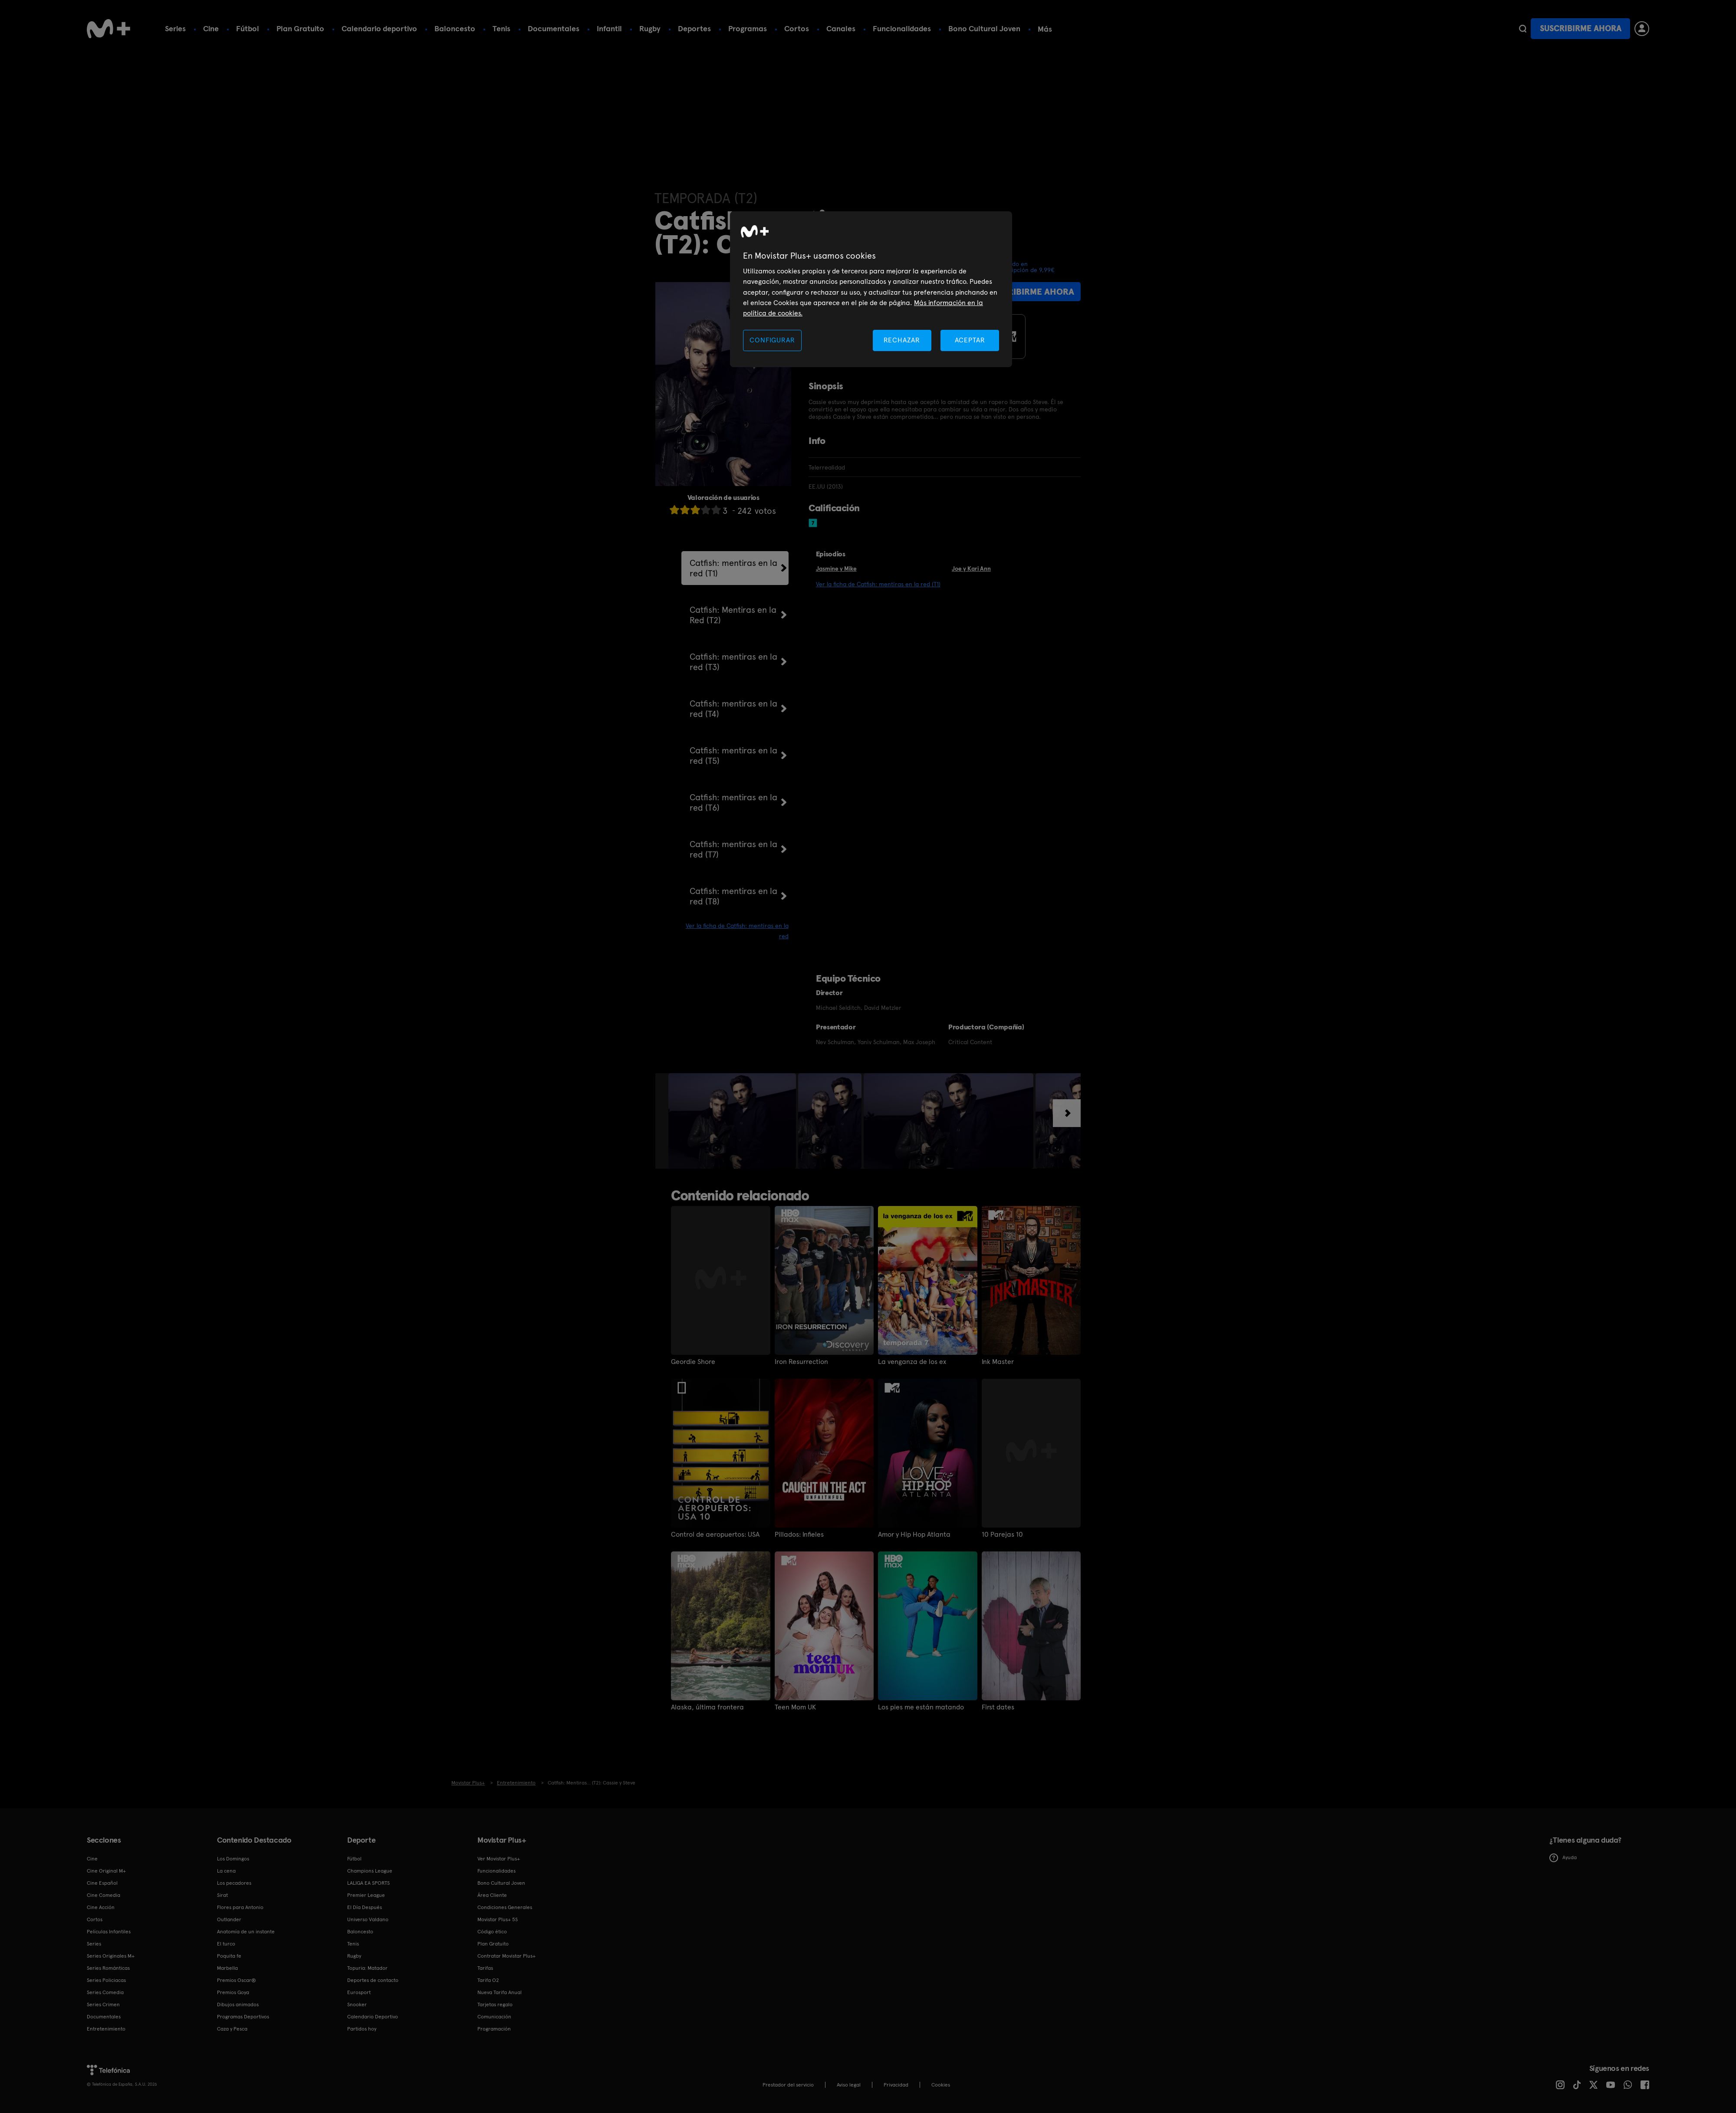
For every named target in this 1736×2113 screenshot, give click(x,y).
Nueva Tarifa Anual (499, 1992)
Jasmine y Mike (836, 568)
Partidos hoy (361, 2029)
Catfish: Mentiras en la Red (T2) (733, 615)
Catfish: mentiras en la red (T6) (733, 802)
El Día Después (364, 1907)
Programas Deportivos (243, 2017)
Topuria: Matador (367, 1968)
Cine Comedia (103, 1895)
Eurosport (359, 1992)
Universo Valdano (367, 1919)
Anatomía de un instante (246, 1932)
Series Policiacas (106, 1980)
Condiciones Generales (504, 1907)
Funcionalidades (902, 28)
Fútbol (247, 28)
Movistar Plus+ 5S (497, 1919)
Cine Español (102, 1883)
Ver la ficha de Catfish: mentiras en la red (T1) (878, 584)
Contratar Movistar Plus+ (506, 1956)
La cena (226, 1871)
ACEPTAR (970, 340)
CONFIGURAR (772, 340)
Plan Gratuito (300, 28)
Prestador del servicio (788, 2085)
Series (175, 28)
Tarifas (485, 1968)
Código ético (492, 1932)
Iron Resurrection (801, 1362)
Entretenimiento (106, 2029)
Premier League (366, 1895)
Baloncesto (454, 28)
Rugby (650, 28)
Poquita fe (229, 1956)
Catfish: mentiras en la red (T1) (733, 568)
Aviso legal (849, 2085)
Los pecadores (234, 1883)
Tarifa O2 (488, 1980)
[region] (871, 289)
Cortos (796, 28)
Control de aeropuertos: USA (715, 1534)
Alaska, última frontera (707, 1707)
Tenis (501, 28)
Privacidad (896, 2085)
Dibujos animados (238, 2004)
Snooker (357, 2004)
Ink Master (998, 1362)
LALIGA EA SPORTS (368, 1883)
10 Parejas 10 (1002, 1534)
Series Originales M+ (111, 1956)
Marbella (227, 1968)
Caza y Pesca (232, 2029)
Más (1045, 29)
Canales (840, 28)
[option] (733, 1121)
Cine (211, 28)
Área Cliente (492, 1895)
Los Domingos (233, 1859)
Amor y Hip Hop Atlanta (914, 1534)
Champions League (369, 1871)
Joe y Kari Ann (971, 568)
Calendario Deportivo (372, 2017)
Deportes (694, 28)
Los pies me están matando (921, 1707)
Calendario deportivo (379, 28)
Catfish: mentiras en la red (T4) (733, 708)
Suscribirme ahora (1580, 28)
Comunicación (494, 2017)
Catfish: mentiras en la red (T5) (733, 755)
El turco (226, 1944)
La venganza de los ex (912, 1362)
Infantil (609, 28)
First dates (998, 1707)
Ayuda (1563, 1857)
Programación (494, 2029)
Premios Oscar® (236, 1980)
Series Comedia (105, 1992)
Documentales (553, 28)
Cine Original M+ (106, 1871)
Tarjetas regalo (495, 2004)
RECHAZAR (902, 340)
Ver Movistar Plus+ (498, 1859)
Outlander (229, 1919)
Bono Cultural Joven (984, 28)
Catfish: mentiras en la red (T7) (733, 849)
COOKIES (940, 2085)
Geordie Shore (693, 1362)
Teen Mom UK (795, 1707)
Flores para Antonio (240, 1907)
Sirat (222, 1895)
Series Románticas (108, 1968)
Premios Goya (233, 1992)
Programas (747, 28)
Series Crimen (103, 2004)
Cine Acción (101, 1907)
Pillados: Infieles (799, 1534)
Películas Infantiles (109, 1932)
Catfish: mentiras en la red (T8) (733, 896)
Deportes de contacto (372, 1980)
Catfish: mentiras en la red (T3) (733, 661)
